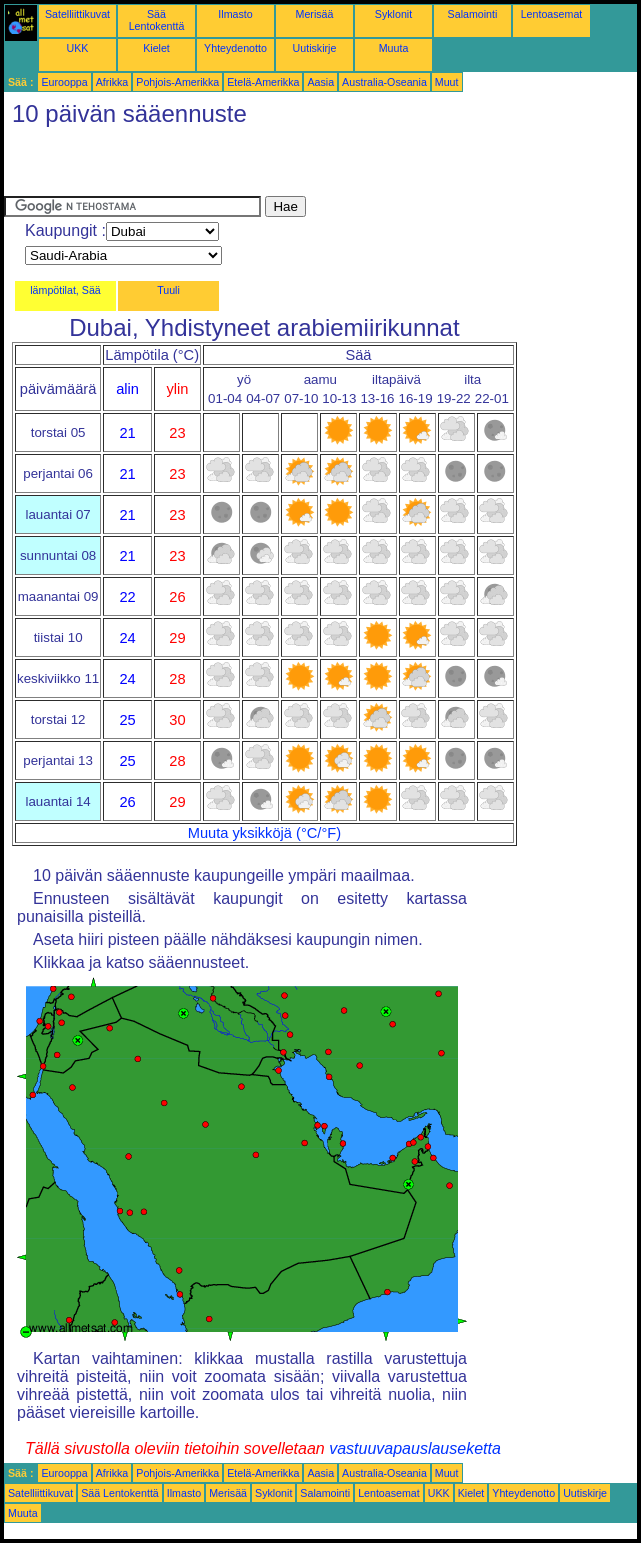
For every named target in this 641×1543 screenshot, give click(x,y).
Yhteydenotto (235, 48)
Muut (447, 82)
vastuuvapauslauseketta (415, 1448)
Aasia (320, 82)
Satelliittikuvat (77, 14)
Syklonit (393, 14)
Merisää (315, 14)
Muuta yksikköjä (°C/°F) (264, 833)
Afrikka (112, 82)
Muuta (394, 48)
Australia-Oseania (384, 82)
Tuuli (168, 290)
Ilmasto (235, 14)
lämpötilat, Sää (65, 290)
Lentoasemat (552, 14)
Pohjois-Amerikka (177, 82)
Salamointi (473, 14)
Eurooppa (64, 82)
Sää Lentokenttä (157, 20)
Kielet (156, 48)
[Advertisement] (238, 166)
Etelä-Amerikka (263, 82)
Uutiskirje (315, 48)
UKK (78, 48)
